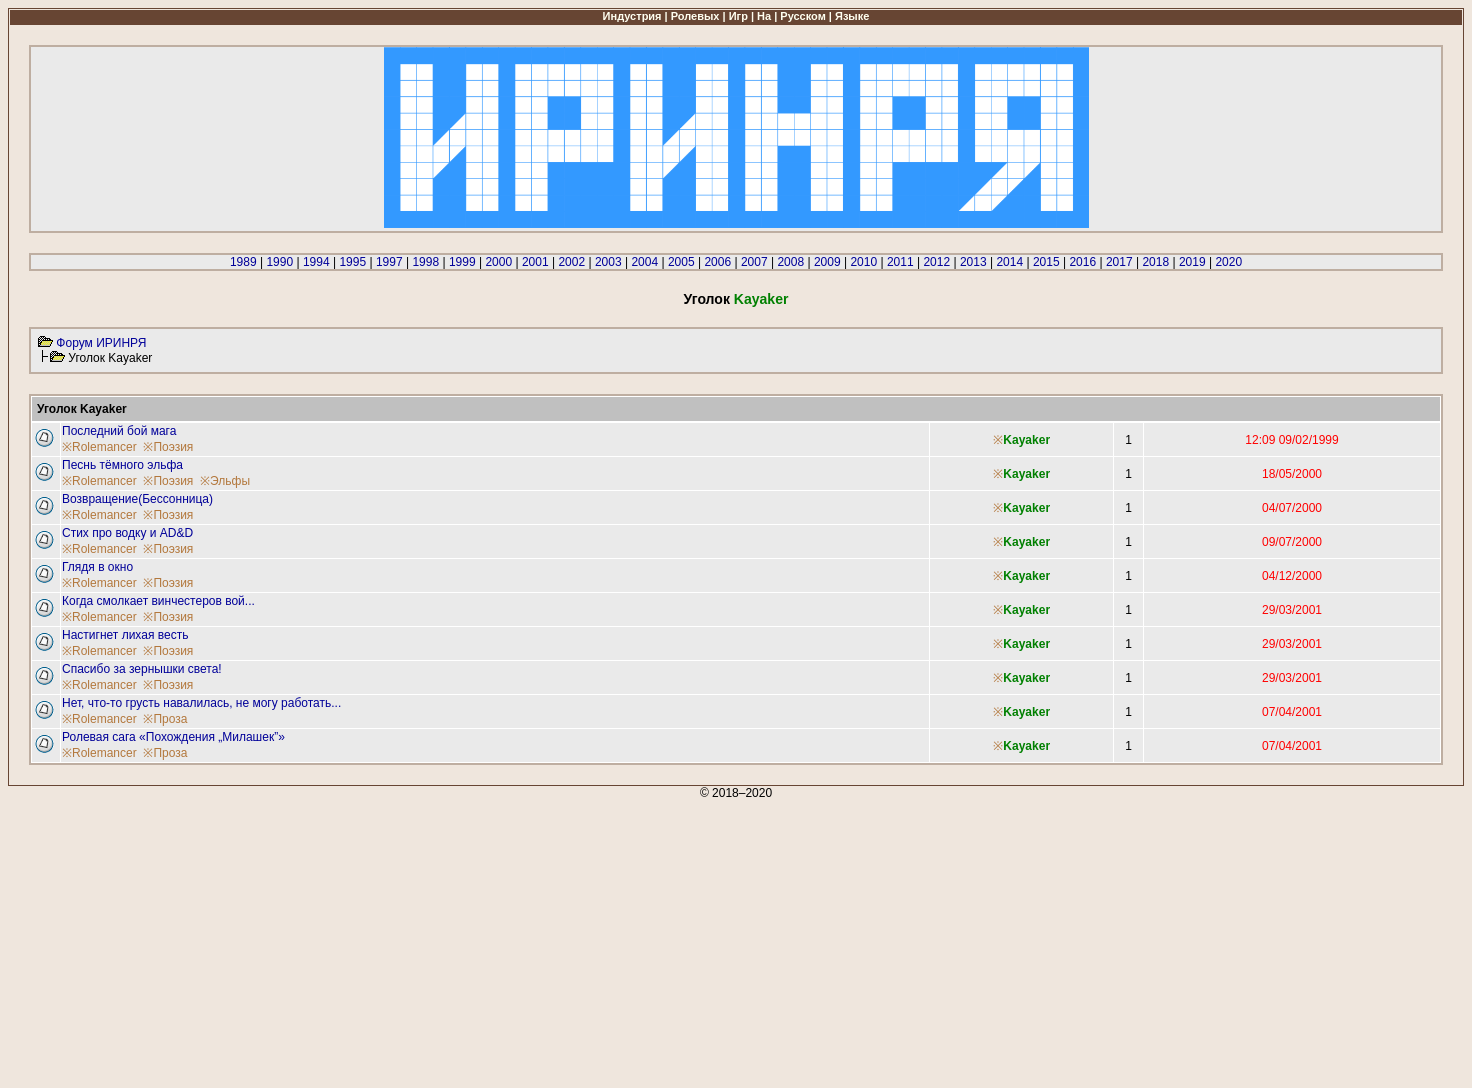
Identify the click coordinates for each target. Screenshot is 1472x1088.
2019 (1192, 262)
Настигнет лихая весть (125, 635)
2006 (717, 262)
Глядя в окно (97, 567)
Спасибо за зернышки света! (142, 669)
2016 (1082, 262)
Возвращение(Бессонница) (137, 499)
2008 (790, 262)
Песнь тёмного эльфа (122, 465)
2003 (608, 262)
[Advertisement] (608, 940)
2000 (498, 262)
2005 (681, 262)
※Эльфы (225, 481)
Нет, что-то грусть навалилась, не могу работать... (201, 703)
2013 (973, 262)
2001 (535, 262)
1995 (352, 262)
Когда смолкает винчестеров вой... (158, 601)
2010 (863, 262)
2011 (900, 262)
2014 (1009, 262)
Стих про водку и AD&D (127, 533)
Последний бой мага (119, 431)
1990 (279, 262)
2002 (571, 262)
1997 (389, 262)
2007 (754, 262)
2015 (1046, 262)
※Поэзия (168, 447)
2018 (1155, 262)
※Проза (165, 719)
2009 (827, 262)
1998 (425, 262)
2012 (936, 262)
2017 (1119, 262)
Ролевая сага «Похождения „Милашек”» (173, 737)
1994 (316, 262)
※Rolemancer (99, 447)
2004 (644, 262)
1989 (243, 262)
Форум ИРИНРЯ (101, 343)
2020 (1228, 262)
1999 (462, 262)
